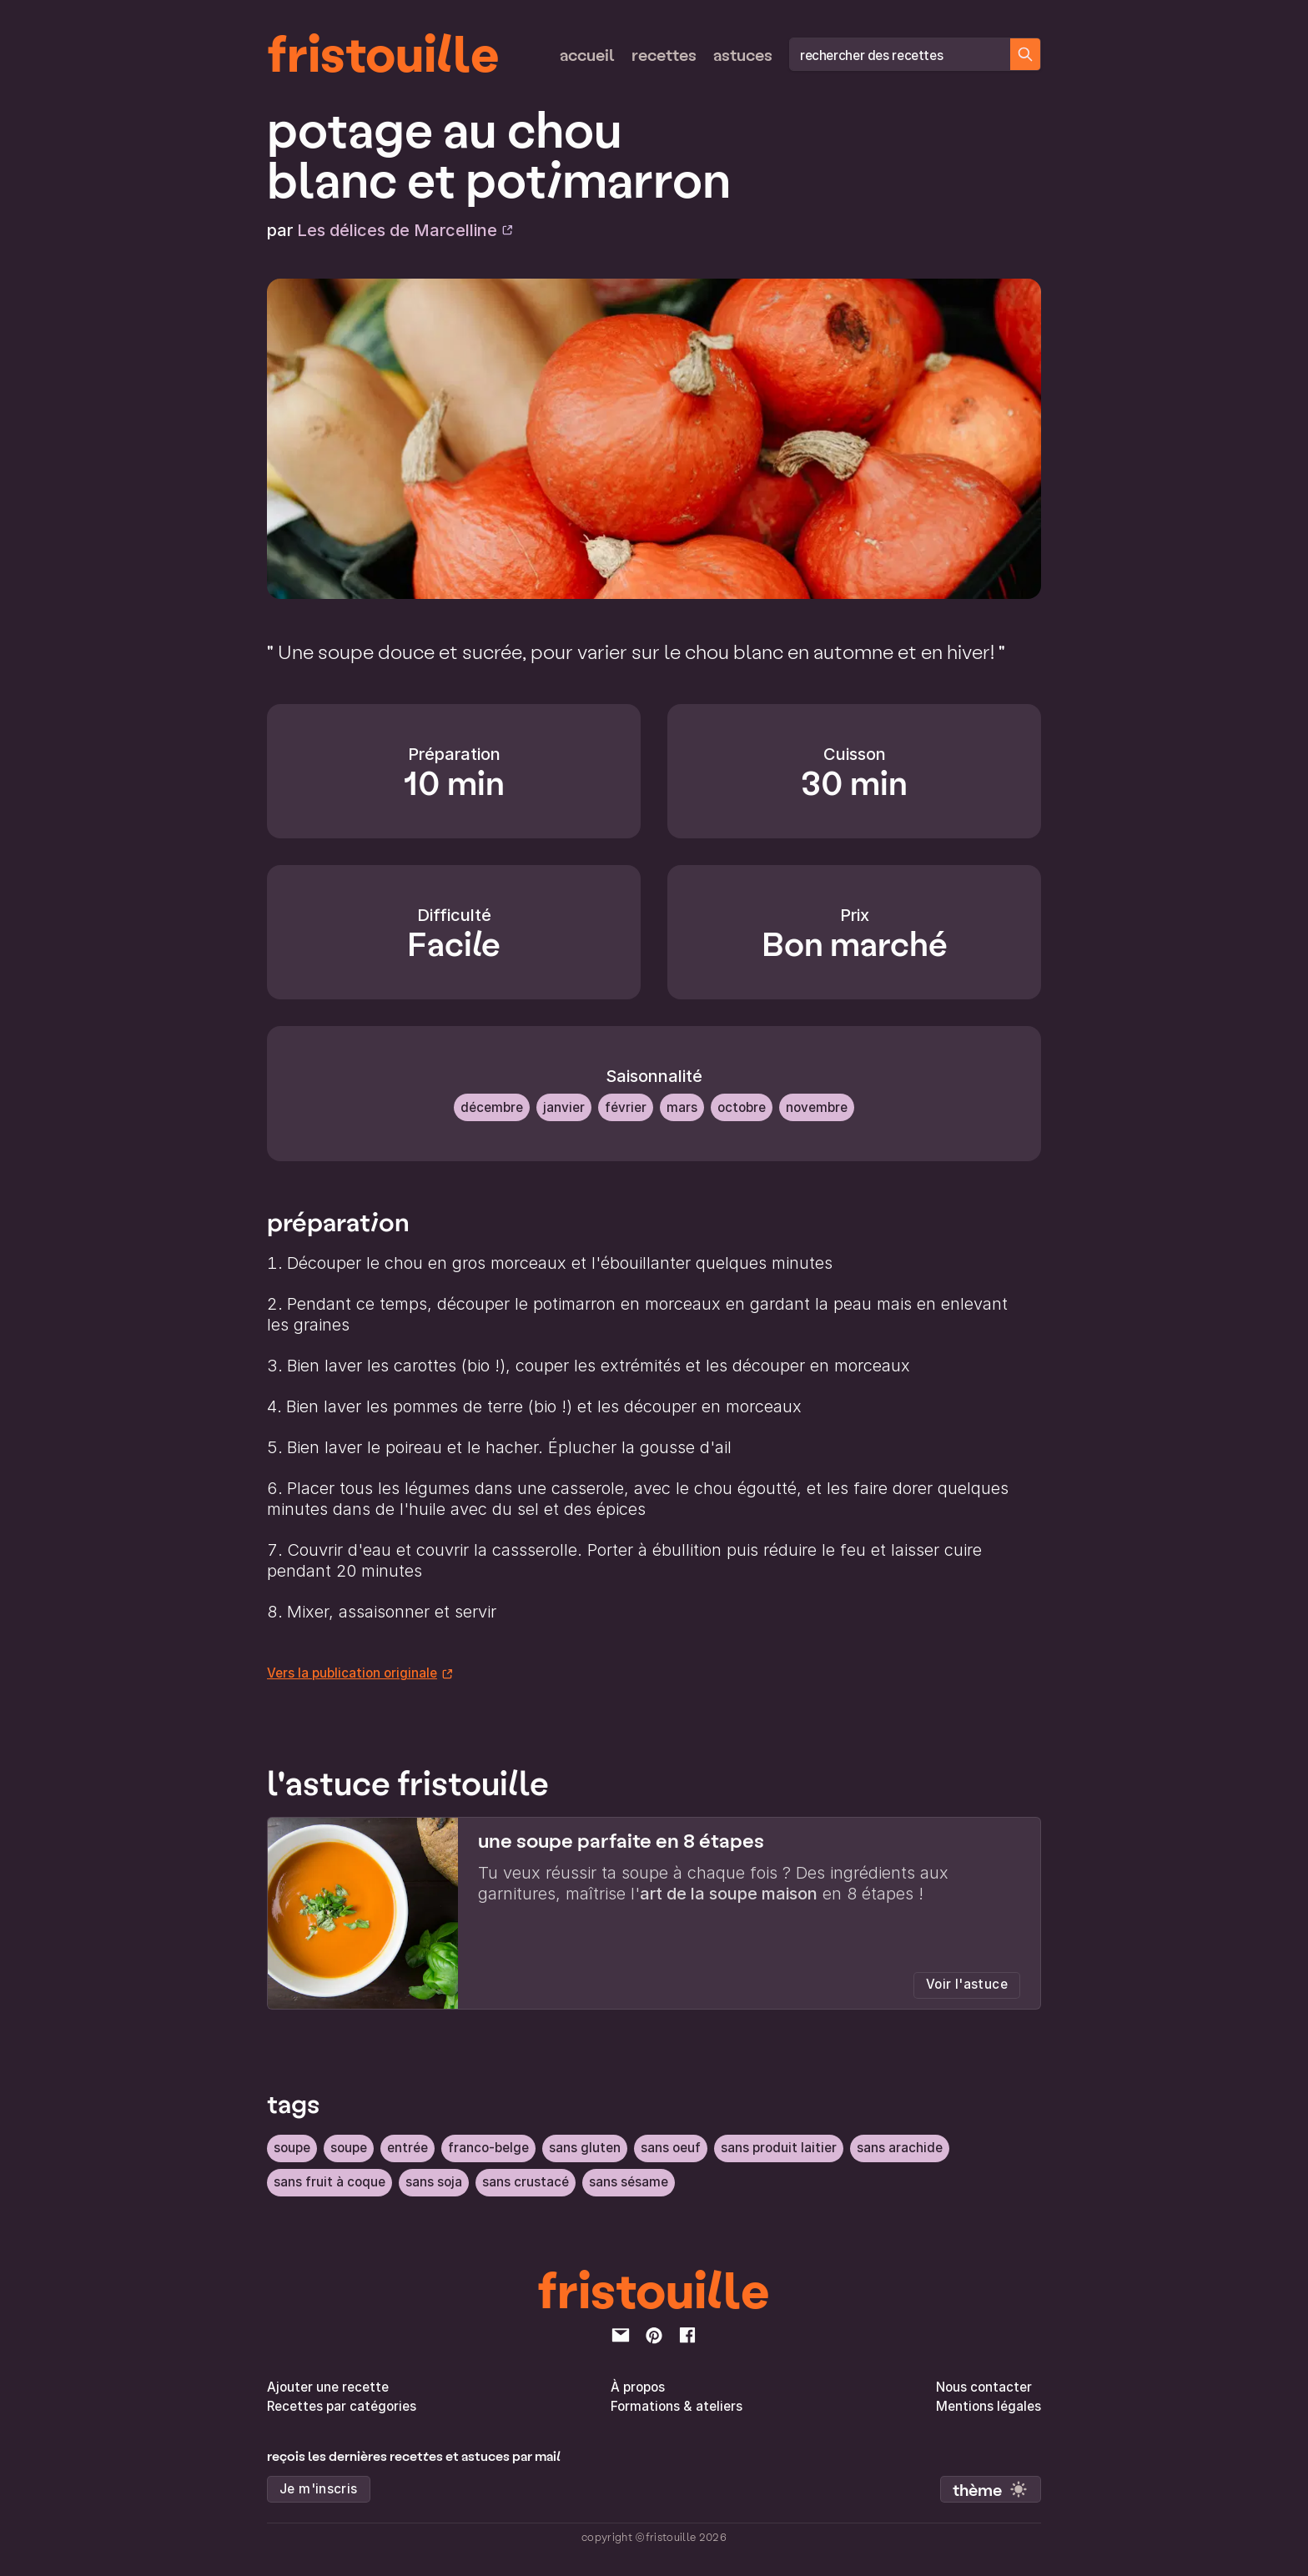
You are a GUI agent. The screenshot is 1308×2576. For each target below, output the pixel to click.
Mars (682, 1106)
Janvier (564, 1106)
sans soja (433, 2180)
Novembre (817, 1106)
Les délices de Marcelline (405, 230)
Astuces (742, 54)
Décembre (491, 1106)
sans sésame (628, 2180)
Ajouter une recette (328, 2385)
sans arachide (900, 2147)
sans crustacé (525, 2180)
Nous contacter (984, 2385)
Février (625, 1106)
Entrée (407, 2147)
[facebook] (687, 2333)
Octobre (741, 1106)
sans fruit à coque (329, 2180)
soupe (292, 2147)
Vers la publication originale (360, 1673)
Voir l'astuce (967, 1984)
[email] (621, 2333)
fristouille (383, 51)
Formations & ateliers (676, 2404)
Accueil (587, 54)
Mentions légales (988, 2404)
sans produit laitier (779, 2147)
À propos (638, 2385)
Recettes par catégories (341, 2404)
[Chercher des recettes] (1025, 54)
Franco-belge (488, 2147)
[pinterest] (654, 2333)
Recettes (664, 54)
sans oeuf (671, 2147)
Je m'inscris (318, 2487)
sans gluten (585, 2147)
